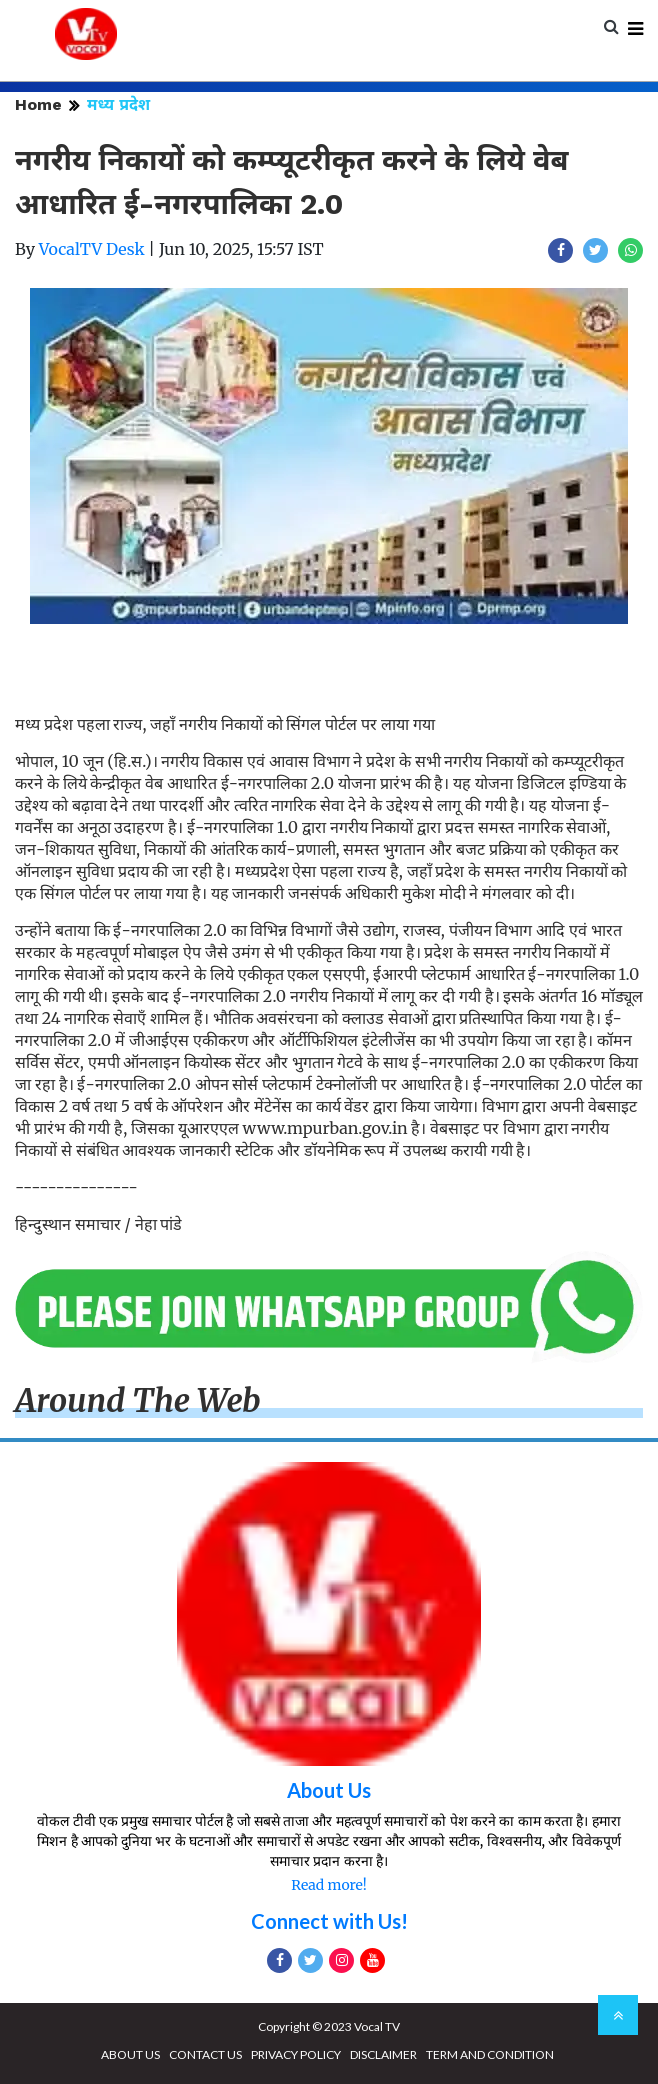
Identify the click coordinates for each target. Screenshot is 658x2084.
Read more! (328, 1885)
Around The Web (138, 1401)
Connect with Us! (329, 1921)
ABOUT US (130, 2054)
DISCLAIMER (383, 2054)
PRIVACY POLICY (296, 2054)
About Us (329, 1790)
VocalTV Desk (92, 249)
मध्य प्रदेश (118, 104)
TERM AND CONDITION (490, 2054)
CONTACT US (205, 2054)
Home (38, 104)
